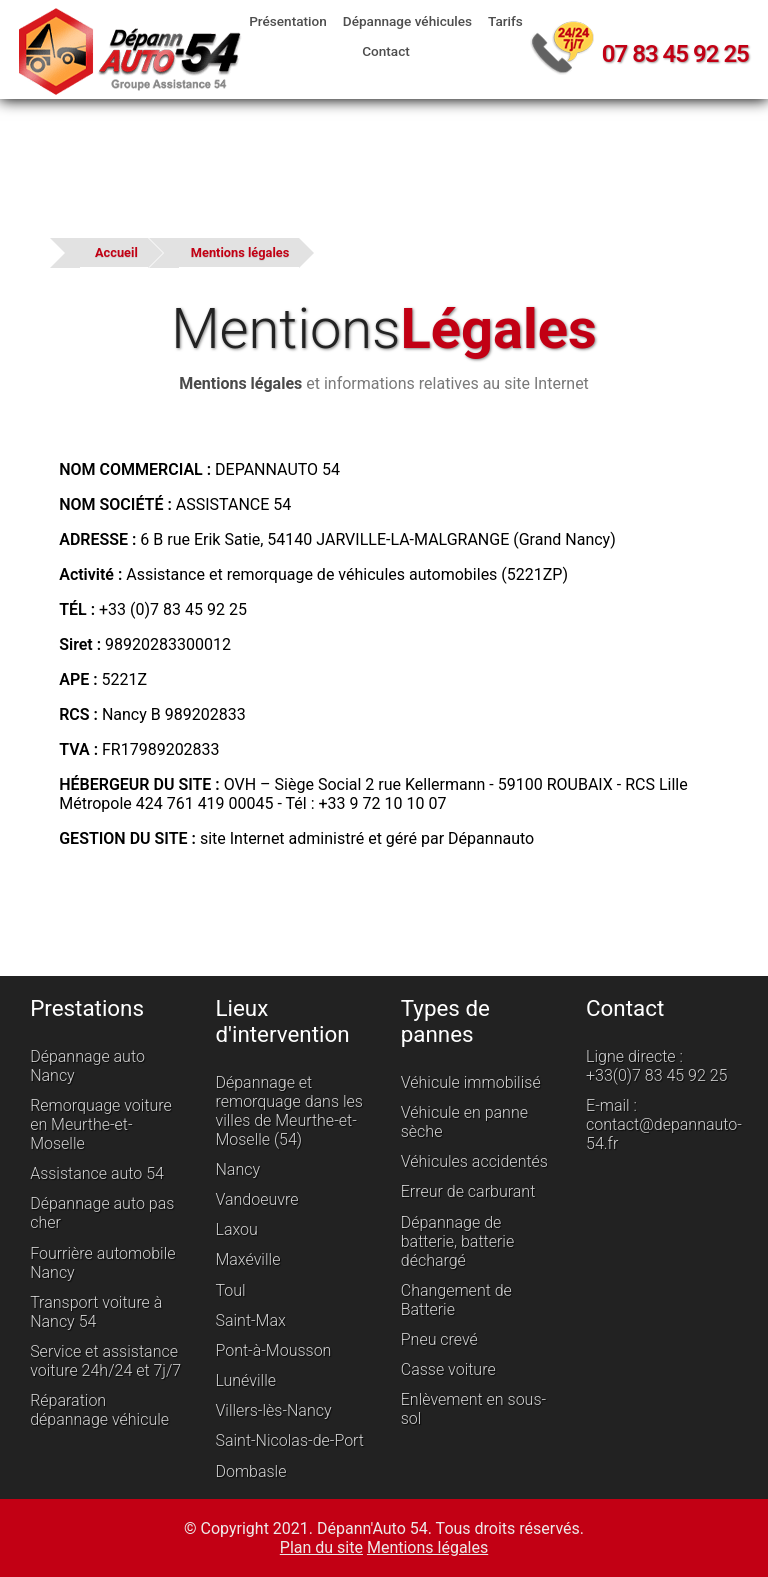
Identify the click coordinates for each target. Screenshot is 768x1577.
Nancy (237, 1169)
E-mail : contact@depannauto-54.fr (664, 1124)
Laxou (236, 1229)
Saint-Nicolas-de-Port (289, 1441)
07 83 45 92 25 (675, 54)
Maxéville (247, 1260)
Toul (230, 1290)
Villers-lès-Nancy (273, 1410)
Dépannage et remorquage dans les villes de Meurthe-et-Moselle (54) (288, 1111)
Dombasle (250, 1471)
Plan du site (321, 1547)
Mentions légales (240, 252)
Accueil (116, 252)
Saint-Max (250, 1320)
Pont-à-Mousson (273, 1350)
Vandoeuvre (256, 1199)
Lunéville (245, 1380)
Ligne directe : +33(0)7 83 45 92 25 (656, 1066)
